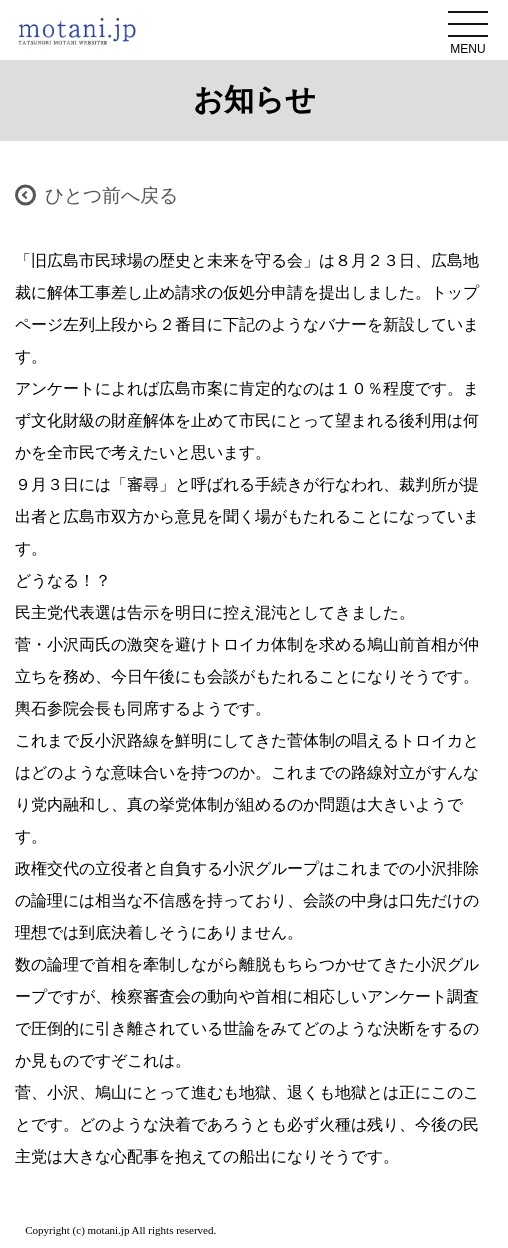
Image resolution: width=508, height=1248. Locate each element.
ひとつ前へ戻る (111, 195)
